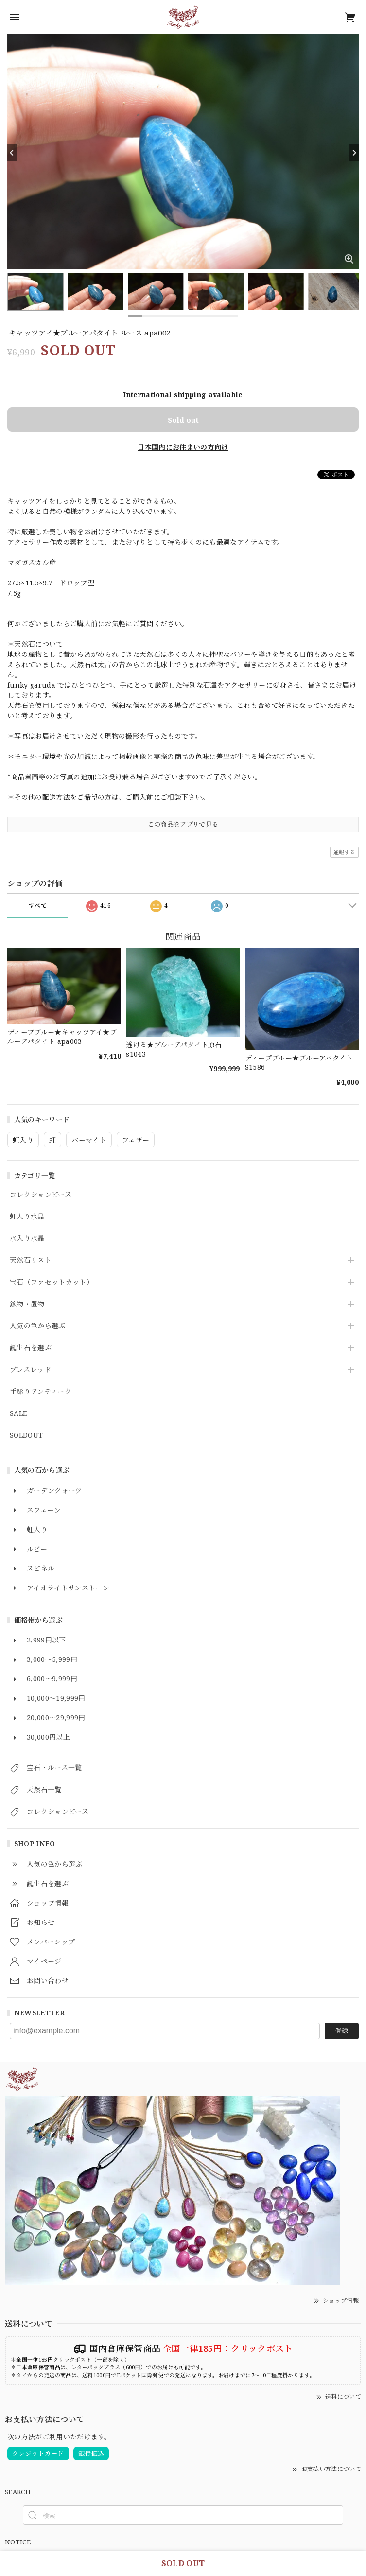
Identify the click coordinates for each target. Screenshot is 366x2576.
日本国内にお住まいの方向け (183, 447)
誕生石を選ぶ (31, 1348)
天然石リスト (31, 1260)
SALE (18, 1414)
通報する (344, 852)
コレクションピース (40, 1195)
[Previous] (12, 152)
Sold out (183, 419)
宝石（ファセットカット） (51, 1282)
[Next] (354, 152)
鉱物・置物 (27, 1304)
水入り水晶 (27, 1239)
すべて (38, 905)
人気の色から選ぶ (38, 1326)
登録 (341, 2030)
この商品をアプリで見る (183, 824)
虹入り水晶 (27, 1217)
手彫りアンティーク (40, 1392)
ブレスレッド (30, 1370)
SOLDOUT (26, 1435)
